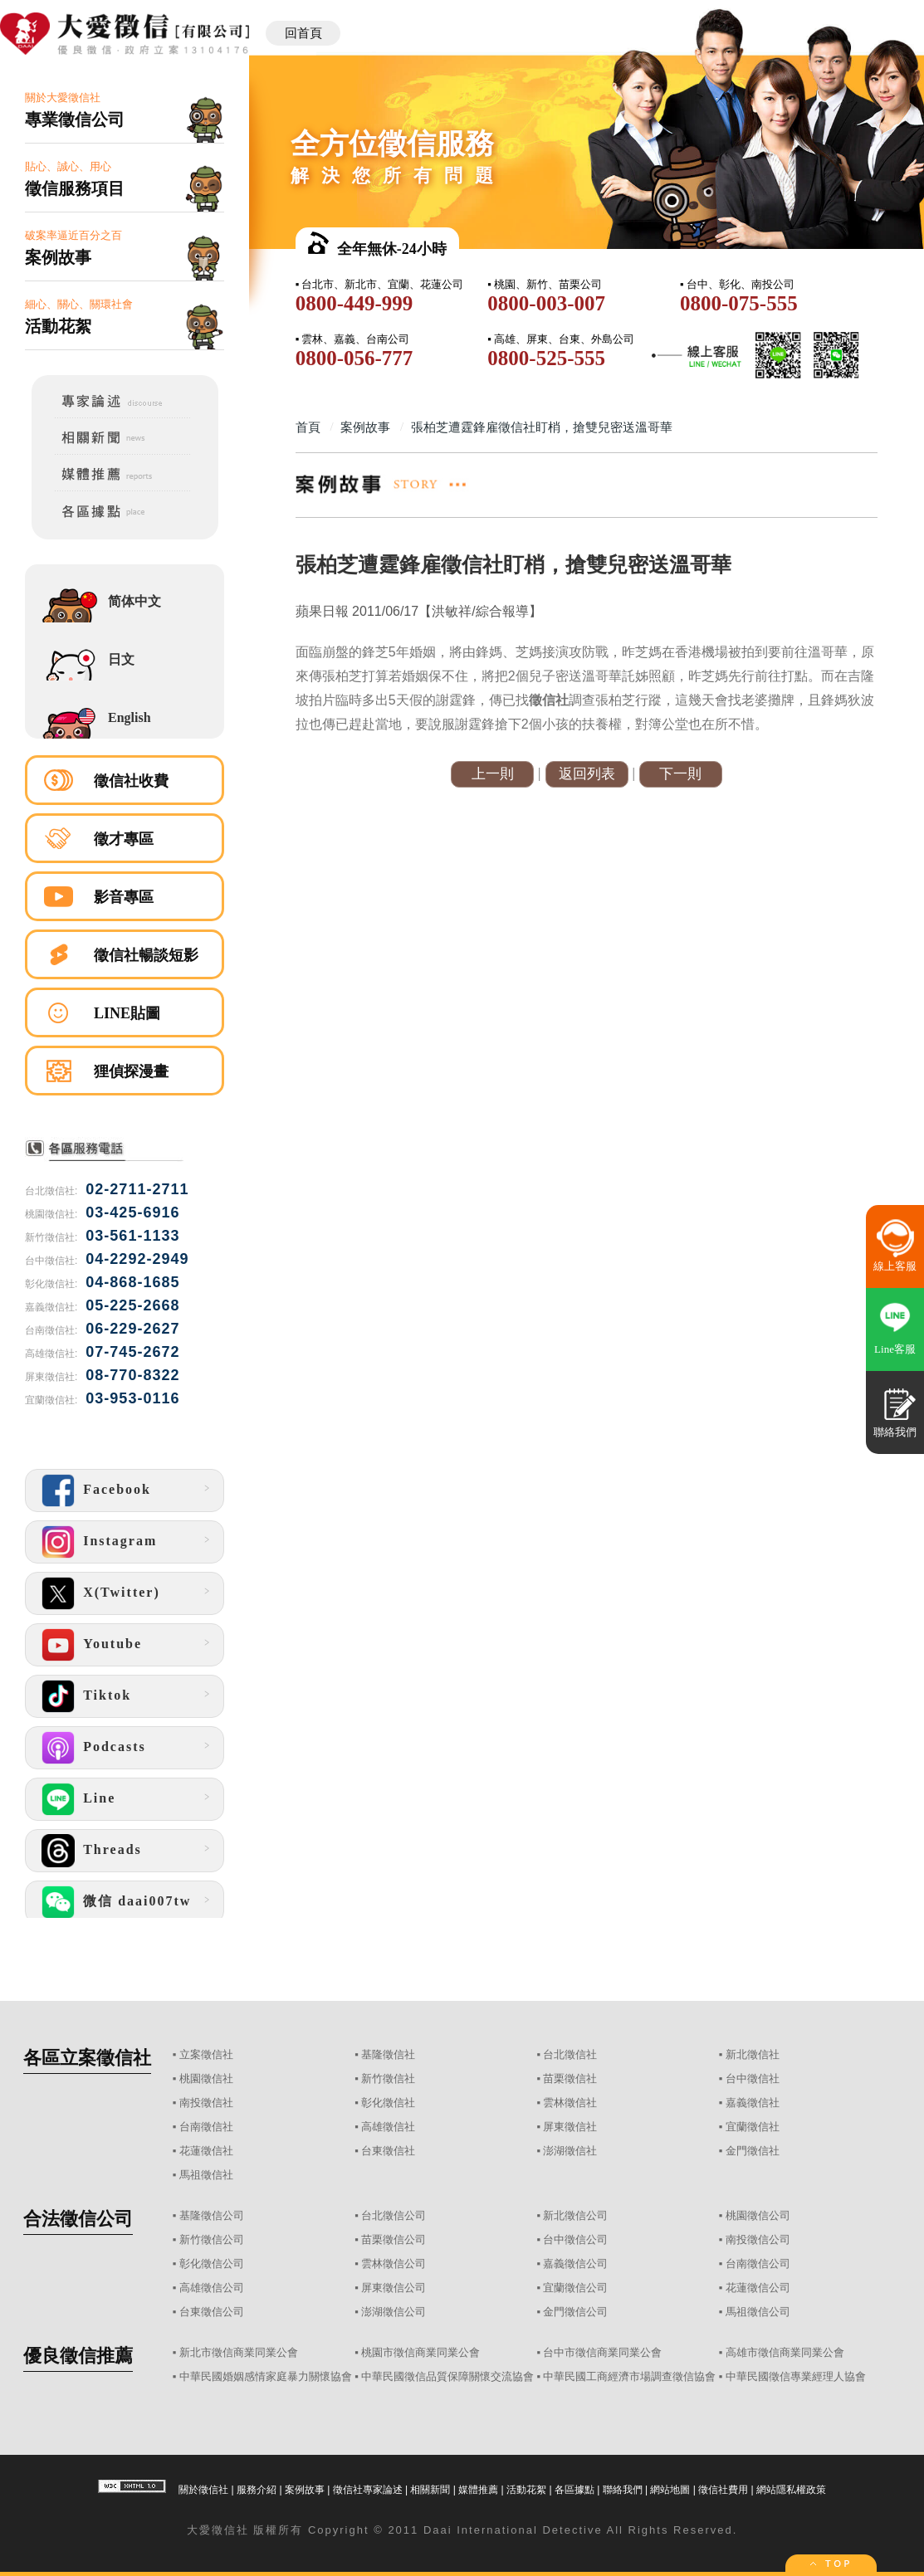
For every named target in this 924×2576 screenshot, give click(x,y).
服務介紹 (256, 2490)
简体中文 (134, 601)
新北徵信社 (753, 2054)
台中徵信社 (753, 2078)
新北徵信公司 (575, 2215)
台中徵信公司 (575, 2239)
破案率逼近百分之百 (124, 248)
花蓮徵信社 (206, 2150)
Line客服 (895, 1349)
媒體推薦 (478, 2490)
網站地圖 (670, 2490)
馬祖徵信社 (206, 2175)
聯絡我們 (623, 2490)
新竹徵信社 (388, 2078)
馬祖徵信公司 (758, 2311)
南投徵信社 (206, 2102)
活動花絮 (526, 2490)
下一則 (680, 774)
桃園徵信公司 (758, 2215)
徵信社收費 (131, 781)
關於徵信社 (203, 2490)
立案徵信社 (206, 2054)
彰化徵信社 (388, 2102)
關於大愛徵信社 (124, 110)
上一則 (493, 774)
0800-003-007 (546, 303)
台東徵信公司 (211, 2311)
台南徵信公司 (758, 2263)
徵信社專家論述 (368, 2490)
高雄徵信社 (388, 2126)
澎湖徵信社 (570, 2150)
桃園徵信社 (206, 2078)
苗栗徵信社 (570, 2078)
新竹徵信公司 (211, 2239)
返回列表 (587, 774)
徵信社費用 (723, 2490)
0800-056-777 (354, 358)
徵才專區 (124, 839)
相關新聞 (430, 2490)
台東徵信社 (388, 2150)
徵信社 (230, 2530)
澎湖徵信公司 (393, 2311)
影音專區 (124, 897)
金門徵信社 (753, 2150)
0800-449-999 (354, 303)
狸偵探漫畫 (131, 1071)
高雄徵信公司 (211, 2287)
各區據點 (574, 2490)
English (129, 717)
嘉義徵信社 (753, 2102)
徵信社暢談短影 (146, 955)
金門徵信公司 (575, 2311)
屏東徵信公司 (393, 2287)
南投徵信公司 (758, 2239)
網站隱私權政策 (791, 2490)
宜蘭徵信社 (753, 2126)
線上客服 (895, 1266)
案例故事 (305, 2490)
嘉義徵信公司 (575, 2263)
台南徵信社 (206, 2126)
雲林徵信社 (570, 2102)
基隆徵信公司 (211, 2215)
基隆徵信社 (388, 2054)
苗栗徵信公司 (393, 2239)
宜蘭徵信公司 (575, 2287)
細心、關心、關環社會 (124, 317)
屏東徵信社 (570, 2126)
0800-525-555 (546, 358)
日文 (121, 659)
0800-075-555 (739, 303)
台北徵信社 (570, 2054)
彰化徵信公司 (211, 2263)
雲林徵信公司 (393, 2263)
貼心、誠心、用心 (124, 179)
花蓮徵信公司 (758, 2287)
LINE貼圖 (127, 1013)
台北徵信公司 (393, 2215)
